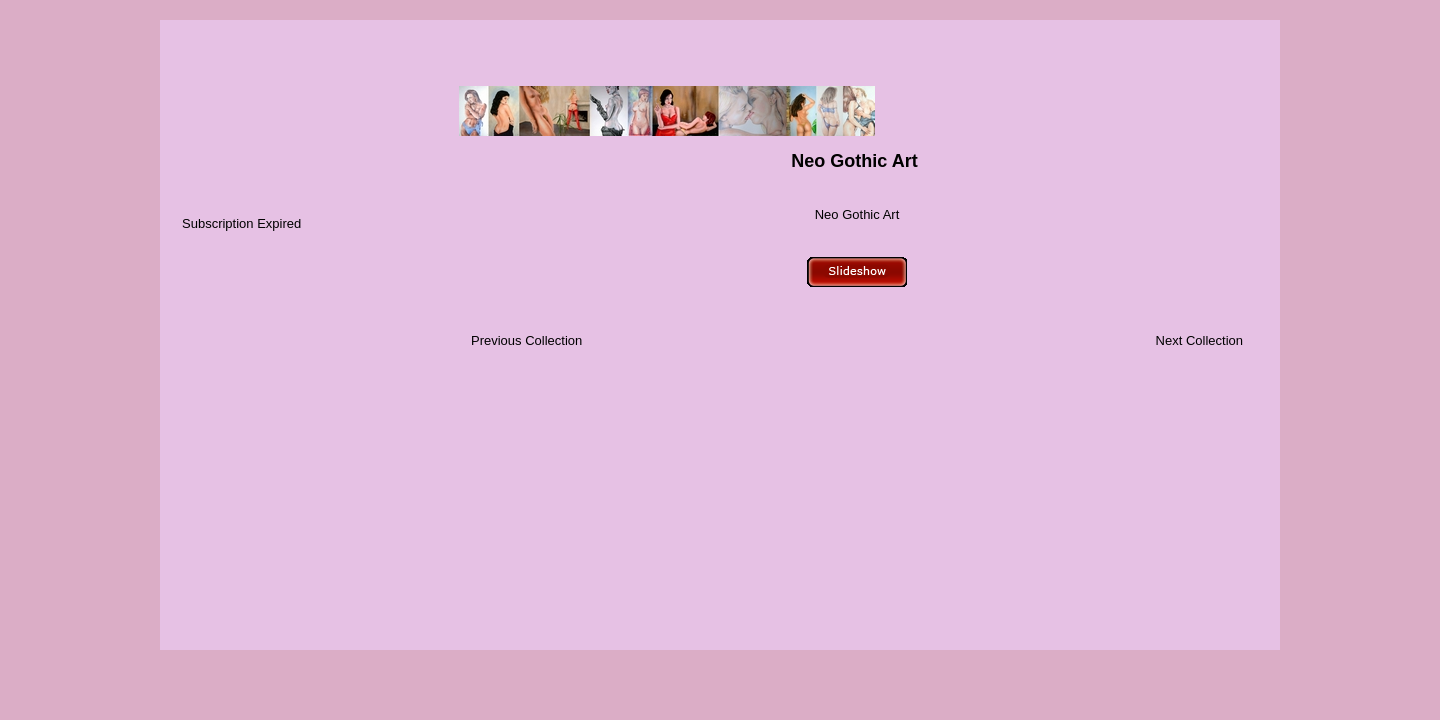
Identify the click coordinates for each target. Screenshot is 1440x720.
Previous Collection (526, 340)
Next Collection (1199, 340)
